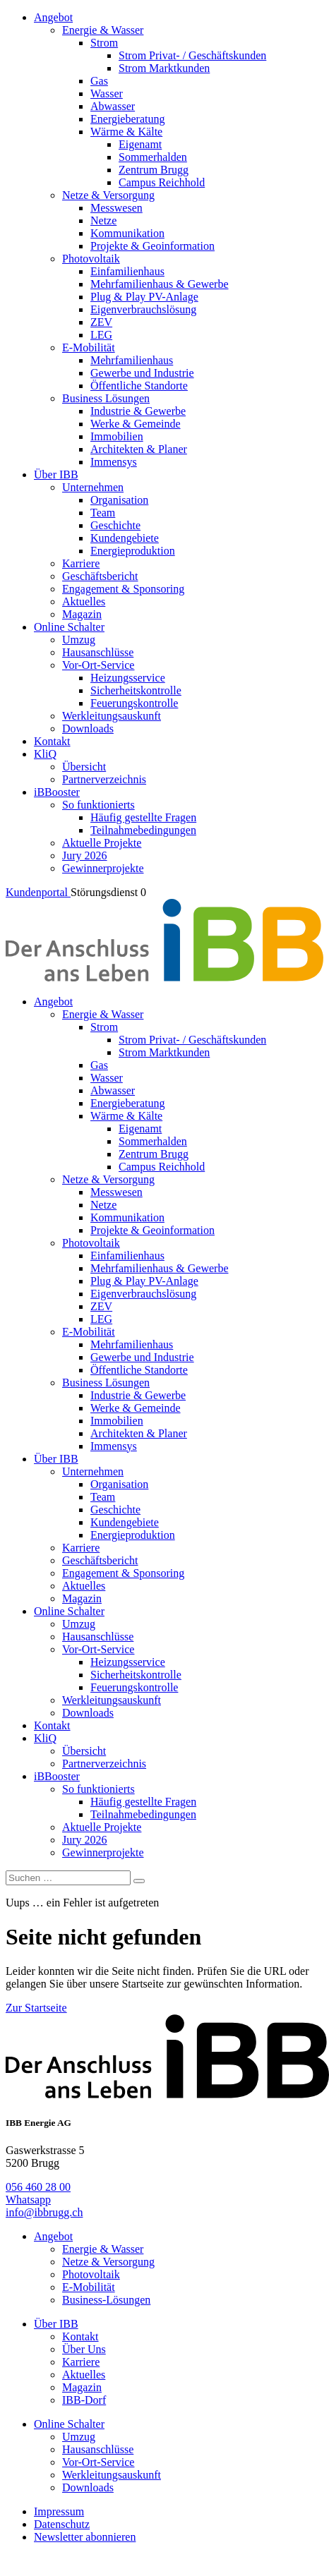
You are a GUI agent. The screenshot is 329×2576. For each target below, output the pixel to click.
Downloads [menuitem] (88, 728)
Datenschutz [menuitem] (62, 2524)
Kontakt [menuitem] (52, 741)
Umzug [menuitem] (78, 640)
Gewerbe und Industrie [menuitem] (142, 373)
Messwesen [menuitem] (116, 208)
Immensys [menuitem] (113, 462)
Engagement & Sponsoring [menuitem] (123, 589)
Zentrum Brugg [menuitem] (154, 170)
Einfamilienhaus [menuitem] (127, 271)
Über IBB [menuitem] (56, 474)
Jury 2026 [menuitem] (84, 855)
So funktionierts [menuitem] (98, 805)
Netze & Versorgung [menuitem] (108, 195)
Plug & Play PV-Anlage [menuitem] (144, 297)
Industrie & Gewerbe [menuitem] (138, 411)
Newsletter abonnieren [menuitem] (85, 2537)
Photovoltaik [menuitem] (91, 259)
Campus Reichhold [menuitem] (162, 182)
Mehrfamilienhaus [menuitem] (131, 360)
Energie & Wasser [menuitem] (102, 30)
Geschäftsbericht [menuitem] (100, 576)
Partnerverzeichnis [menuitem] (104, 779)
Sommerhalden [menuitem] (153, 157)
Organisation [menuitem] (119, 500)
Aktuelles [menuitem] (83, 601)
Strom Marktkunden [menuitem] (164, 68)
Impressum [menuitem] (59, 2511)
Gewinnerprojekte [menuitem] (103, 868)
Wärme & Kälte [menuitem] (126, 132)
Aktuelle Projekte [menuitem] (101, 843)
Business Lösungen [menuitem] (106, 398)
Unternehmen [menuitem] (93, 487)
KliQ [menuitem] (45, 754)
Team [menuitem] (102, 513)
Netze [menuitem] (103, 220)
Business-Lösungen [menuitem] (106, 2300)
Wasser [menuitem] (106, 93)
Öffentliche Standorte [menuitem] (139, 386)
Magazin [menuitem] (82, 614)
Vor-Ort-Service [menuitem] (98, 665)
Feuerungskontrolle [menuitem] (134, 703)
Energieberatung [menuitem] (127, 119)
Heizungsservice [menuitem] (127, 678)
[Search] (139, 1881)
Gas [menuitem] (99, 81)
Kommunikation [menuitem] (127, 233)
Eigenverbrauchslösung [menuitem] (143, 309)
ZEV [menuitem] (101, 322)
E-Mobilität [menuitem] (88, 347)
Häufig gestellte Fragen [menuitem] (143, 817)
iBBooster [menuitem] (57, 792)
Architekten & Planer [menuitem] (138, 449)
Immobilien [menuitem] (116, 436)
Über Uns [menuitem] (84, 2349)
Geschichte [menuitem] (115, 525)
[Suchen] (68, 1877)
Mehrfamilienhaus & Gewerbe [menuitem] (159, 284)
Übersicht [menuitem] (84, 767)
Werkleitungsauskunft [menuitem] (111, 716)
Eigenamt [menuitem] (140, 144)
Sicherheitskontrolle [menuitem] (135, 690)
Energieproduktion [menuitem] (132, 551)
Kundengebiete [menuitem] (124, 538)
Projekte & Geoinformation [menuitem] (152, 246)
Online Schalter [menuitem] (69, 627)
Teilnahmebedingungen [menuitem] (143, 830)
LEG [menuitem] (101, 335)
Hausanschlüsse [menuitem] (97, 652)
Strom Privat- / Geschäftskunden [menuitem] (192, 55)
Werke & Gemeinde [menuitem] (135, 424)
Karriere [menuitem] (81, 563)
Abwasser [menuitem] (112, 106)
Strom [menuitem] (104, 43)
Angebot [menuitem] (53, 17)
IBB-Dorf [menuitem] (84, 2400)
